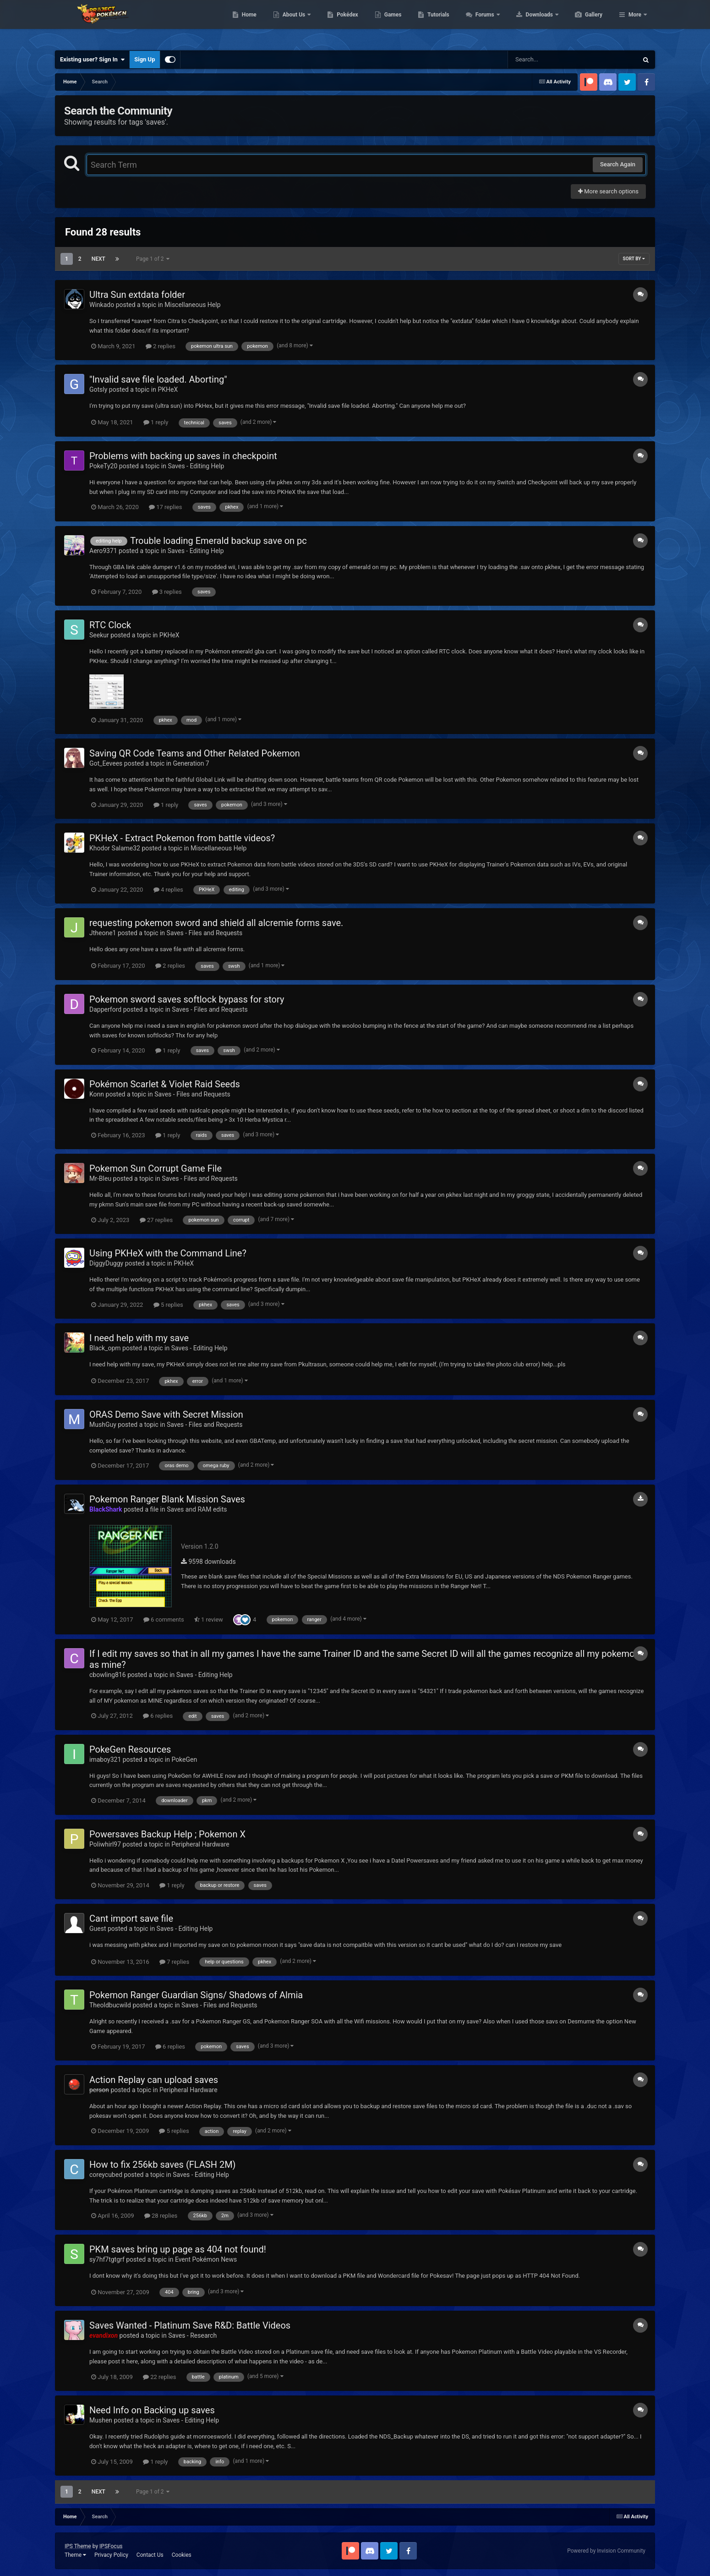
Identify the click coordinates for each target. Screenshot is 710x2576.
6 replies (158, 1715)
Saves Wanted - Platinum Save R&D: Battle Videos (189, 2325)
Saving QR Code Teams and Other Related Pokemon (194, 753)
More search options (608, 191)
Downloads (583, 23)
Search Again (617, 164)
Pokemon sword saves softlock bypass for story (186, 999)
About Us (337, 23)
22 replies (159, 2376)
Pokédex (390, 23)
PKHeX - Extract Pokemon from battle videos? (182, 838)
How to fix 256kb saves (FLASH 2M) (162, 2164)
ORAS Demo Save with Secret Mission (166, 1414)
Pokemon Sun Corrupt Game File (155, 1168)
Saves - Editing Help (196, 466)
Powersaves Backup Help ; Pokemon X (167, 1834)
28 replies (160, 2215)
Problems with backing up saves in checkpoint (183, 455)
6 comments (163, 1619)
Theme (75, 2555)
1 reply (156, 422)
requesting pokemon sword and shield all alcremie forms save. (216, 922)
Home (292, 23)
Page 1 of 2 (153, 259)
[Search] (549, 59)
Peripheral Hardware (200, 1844)
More (635, 23)
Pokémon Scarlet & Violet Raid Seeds (164, 1084)
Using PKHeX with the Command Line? (167, 1253)
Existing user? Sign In (92, 59)
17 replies (165, 507)
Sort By (634, 258)
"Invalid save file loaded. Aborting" (158, 379)
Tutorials (481, 23)
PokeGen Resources (130, 1749)
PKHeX (168, 389)
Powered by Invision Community (606, 2551)
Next (98, 259)
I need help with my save (139, 1337)
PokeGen (184, 1759)
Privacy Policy (111, 2555)
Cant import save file (131, 1918)
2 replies (160, 346)
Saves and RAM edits (197, 1509)
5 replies (168, 1304)
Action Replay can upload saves (153, 2079)
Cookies (181, 2555)
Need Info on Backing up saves (152, 2410)
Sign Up (144, 59)
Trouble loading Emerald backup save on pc (218, 540)
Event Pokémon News (206, 2259)
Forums (529, 23)
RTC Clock (110, 624)
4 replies (168, 889)
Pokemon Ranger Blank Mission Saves (167, 1499)
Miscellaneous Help (192, 304)
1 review (208, 1619)
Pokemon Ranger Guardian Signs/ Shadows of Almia (196, 1995)
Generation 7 (191, 763)
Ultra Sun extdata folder (137, 294)
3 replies (167, 591)
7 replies (174, 1961)
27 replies (156, 1220)
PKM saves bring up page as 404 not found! (177, 2249)
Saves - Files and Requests (205, 933)
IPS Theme (78, 2546)
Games (436, 23)
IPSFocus (110, 2546)
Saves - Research (192, 2335)
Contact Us (150, 2555)
